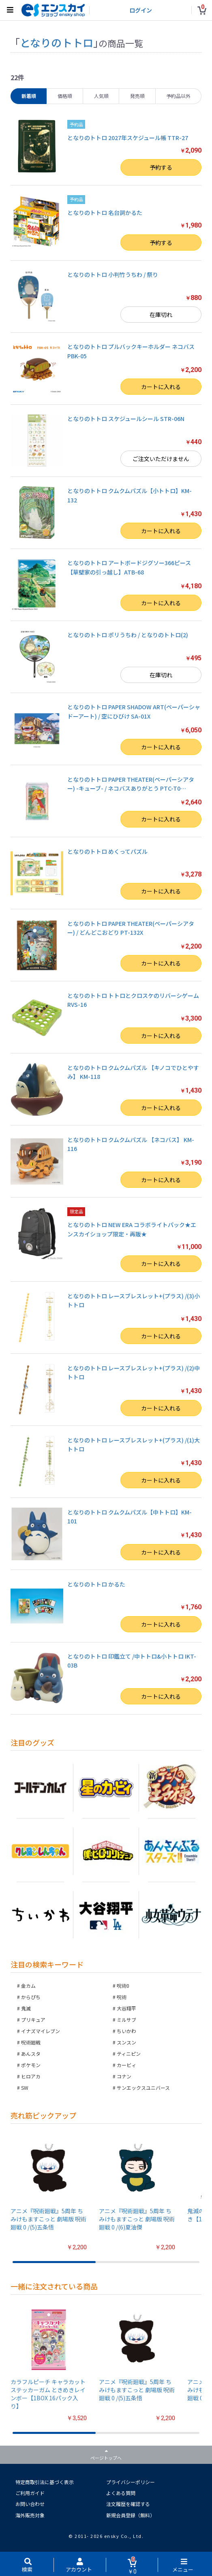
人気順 (101, 95)
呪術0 (123, 1985)
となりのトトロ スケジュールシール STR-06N (125, 419)
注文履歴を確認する (128, 2503)
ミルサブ (126, 2019)
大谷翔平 (126, 2008)
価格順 (65, 95)
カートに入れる (161, 387)
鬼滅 (26, 2008)
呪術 (121, 1996)
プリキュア (33, 2019)
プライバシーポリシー (130, 2481)
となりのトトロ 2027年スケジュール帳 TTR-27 (127, 138)
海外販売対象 (30, 2515)
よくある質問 (120, 2492)
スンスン (126, 2042)
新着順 (28, 95)
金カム (28, 1985)
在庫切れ (161, 315)
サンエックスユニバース (143, 2087)
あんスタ (31, 2053)
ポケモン (31, 2064)
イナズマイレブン (40, 2030)
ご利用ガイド (30, 2492)
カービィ (126, 2064)
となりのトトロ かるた (96, 1584)
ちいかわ (126, 2030)
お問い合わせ (30, 2503)
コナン (124, 2076)
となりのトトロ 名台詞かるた (104, 212)
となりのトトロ (56, 42)
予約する (161, 167)
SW (24, 2087)
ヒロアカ (31, 2076)
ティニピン (129, 2053)
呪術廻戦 (31, 2042)
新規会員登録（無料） (130, 2515)
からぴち (31, 1996)
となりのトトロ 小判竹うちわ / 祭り (112, 274)
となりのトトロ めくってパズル (107, 851)
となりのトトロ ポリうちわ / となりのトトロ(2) (127, 635)
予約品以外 (178, 95)
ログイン (140, 10)
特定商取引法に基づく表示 (44, 2481)
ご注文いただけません (161, 459)
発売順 (137, 95)
